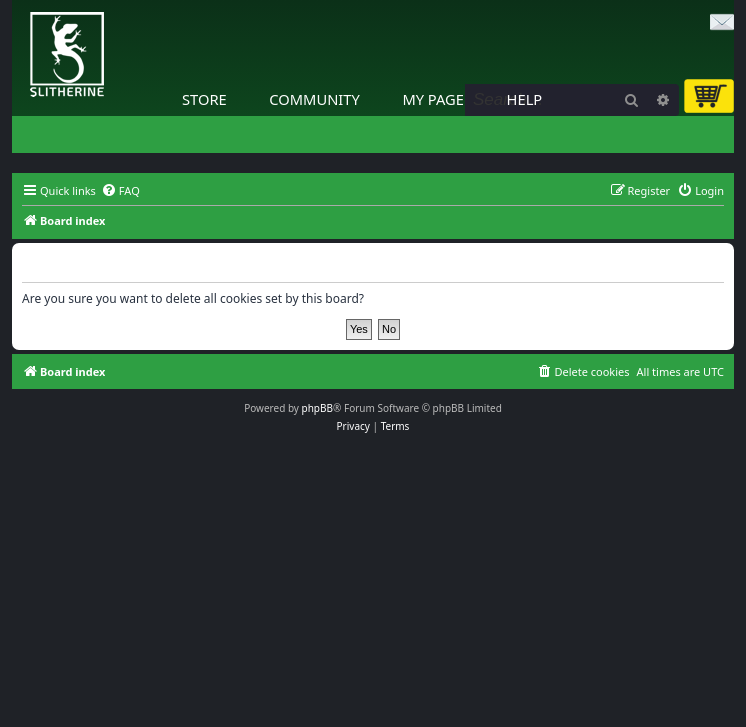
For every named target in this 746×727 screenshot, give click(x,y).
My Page (433, 99)
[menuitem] (120, 191)
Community (314, 99)
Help (525, 99)
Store (204, 99)
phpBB (317, 408)
